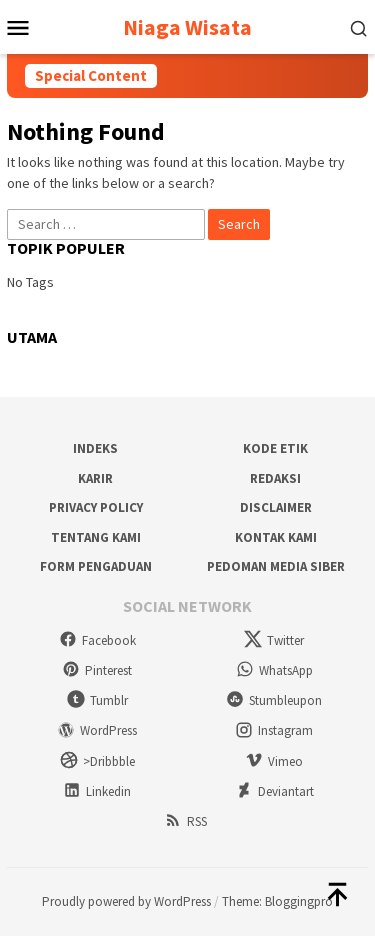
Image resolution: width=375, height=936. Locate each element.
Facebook (97, 640)
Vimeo (274, 761)
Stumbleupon (274, 700)
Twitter (274, 640)
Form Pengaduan (96, 566)
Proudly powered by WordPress (126, 901)
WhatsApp (274, 670)
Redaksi (275, 478)
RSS (185, 821)
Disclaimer (276, 507)
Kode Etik (275, 448)
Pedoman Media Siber (276, 566)
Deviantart (274, 791)
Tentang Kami (96, 537)
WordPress (97, 730)
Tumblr (97, 700)
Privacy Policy (96, 507)
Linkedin (97, 791)
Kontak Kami (276, 537)
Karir (95, 478)
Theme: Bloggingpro (277, 901)
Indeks (95, 448)
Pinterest (97, 670)
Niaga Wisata (187, 27)
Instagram (274, 730)
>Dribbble (97, 761)
